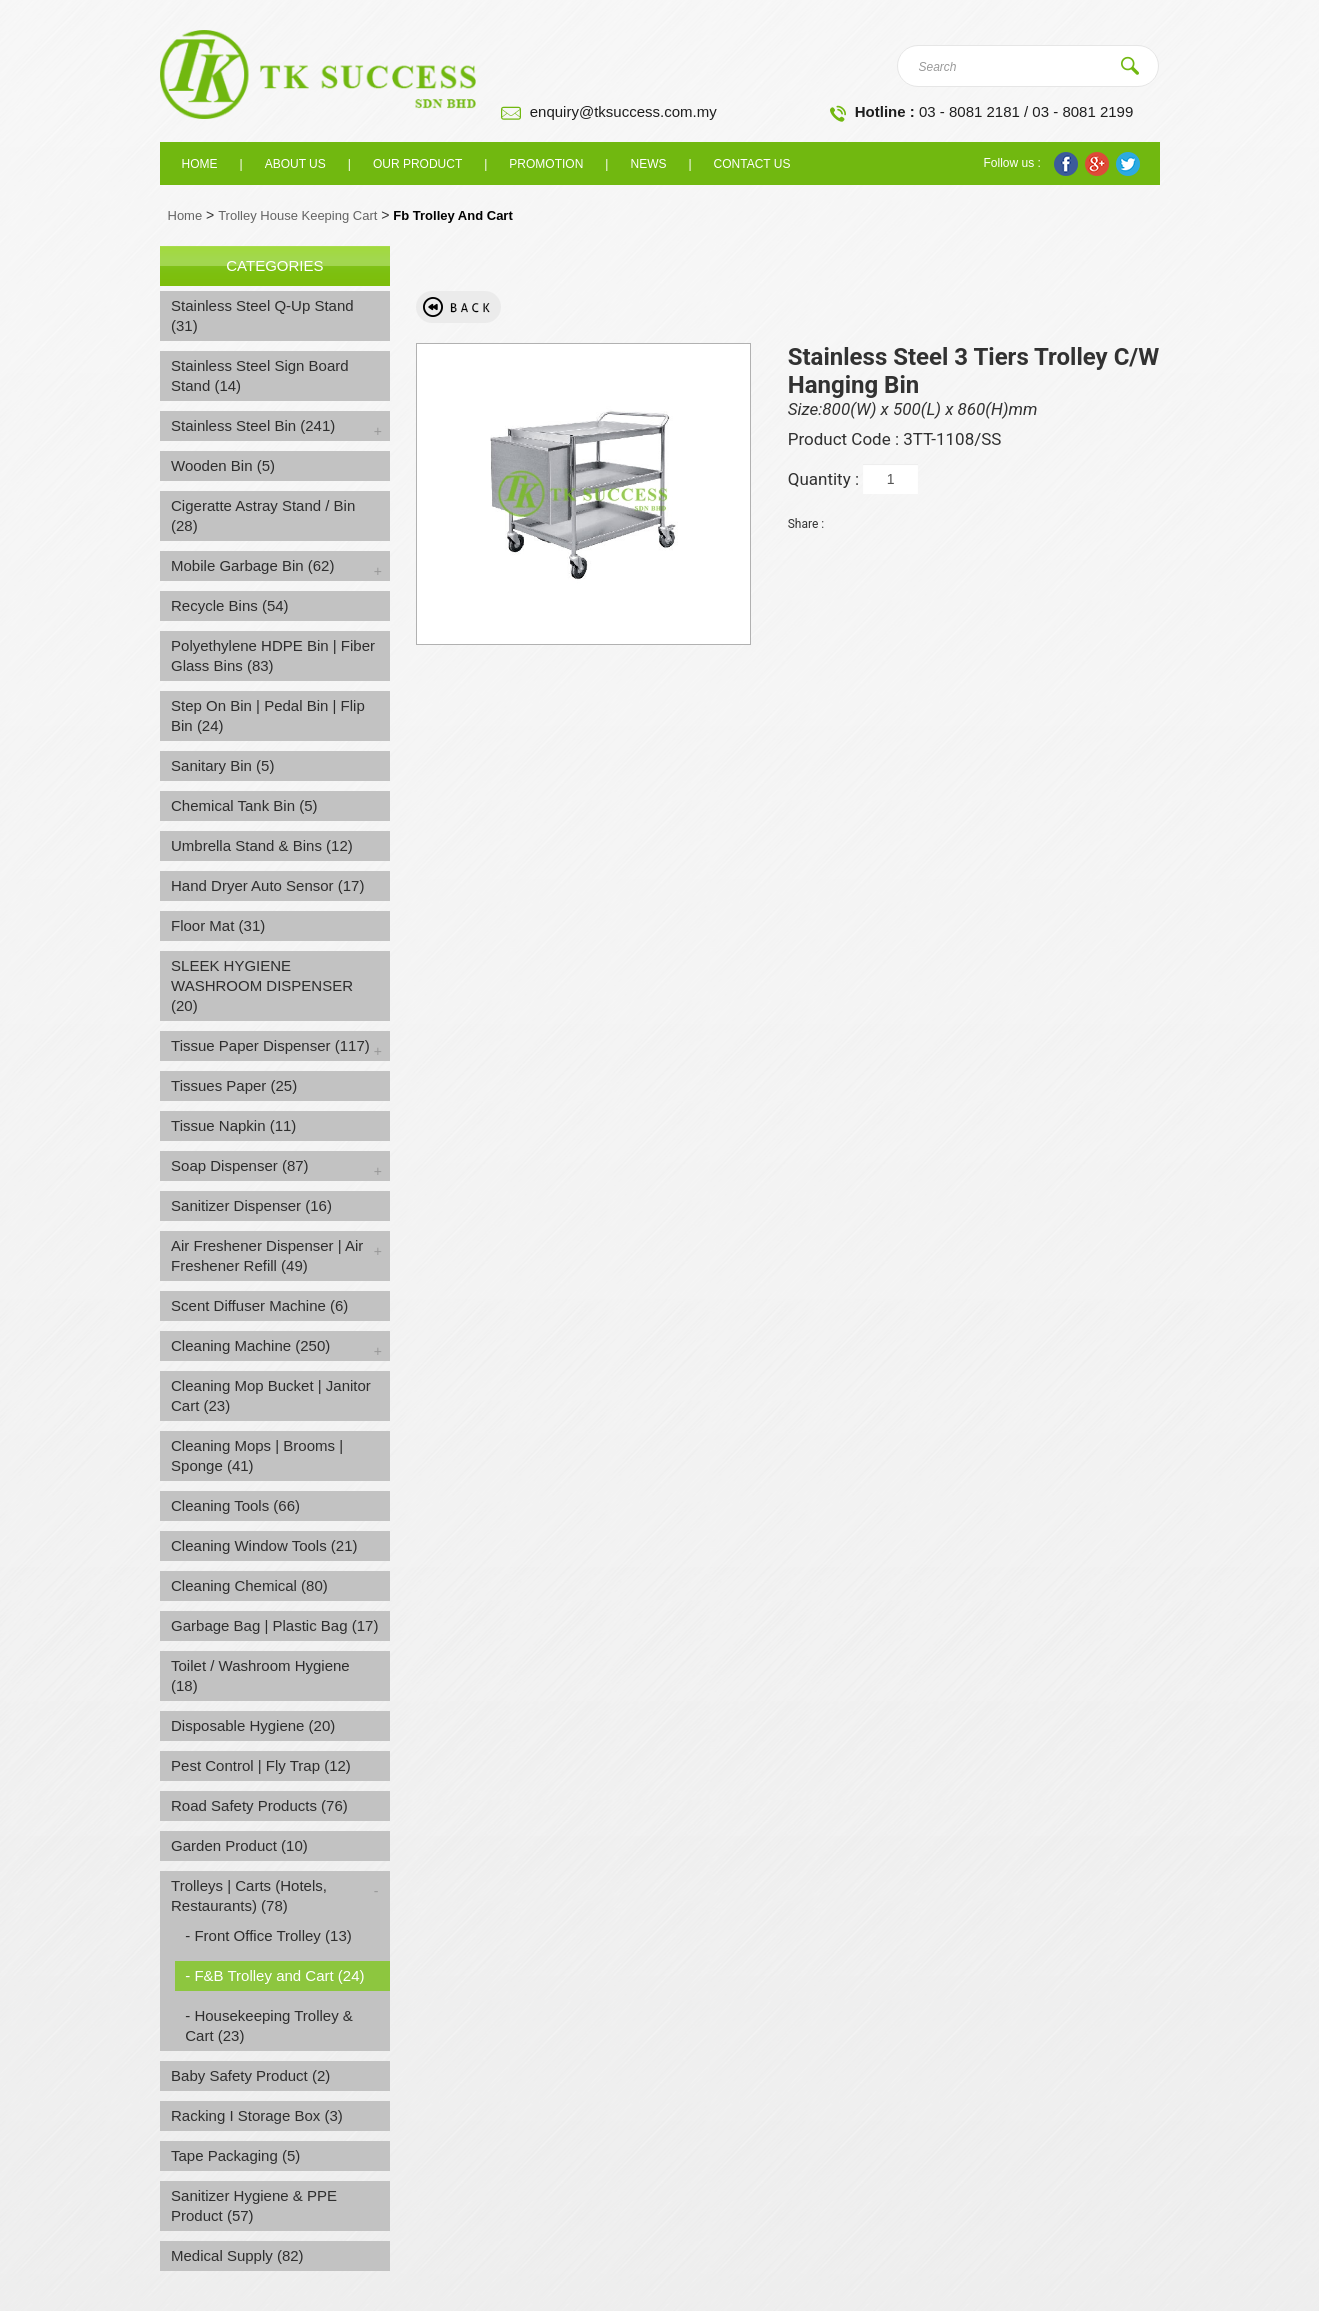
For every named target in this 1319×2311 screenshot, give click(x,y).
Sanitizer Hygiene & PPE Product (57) (254, 2205)
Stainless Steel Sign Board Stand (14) (260, 375)
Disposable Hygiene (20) (253, 1725)
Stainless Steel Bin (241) (253, 425)
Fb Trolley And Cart (452, 215)
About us (295, 164)
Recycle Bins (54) (230, 605)
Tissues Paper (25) (234, 1085)
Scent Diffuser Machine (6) (259, 1305)
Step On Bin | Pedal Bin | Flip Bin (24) (268, 715)
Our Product (417, 164)
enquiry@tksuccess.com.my (623, 111)
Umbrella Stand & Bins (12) (262, 845)
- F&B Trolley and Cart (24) (274, 1975)
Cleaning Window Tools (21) (264, 1545)
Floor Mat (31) (218, 925)
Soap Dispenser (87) (240, 1165)
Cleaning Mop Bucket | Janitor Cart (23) (271, 1395)
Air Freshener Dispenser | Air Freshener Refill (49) (267, 1255)
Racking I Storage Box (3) (257, 2115)
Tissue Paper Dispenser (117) (270, 1045)
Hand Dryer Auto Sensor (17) (267, 885)
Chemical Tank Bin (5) (244, 805)
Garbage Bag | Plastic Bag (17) (274, 1625)
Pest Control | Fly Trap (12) (261, 1765)
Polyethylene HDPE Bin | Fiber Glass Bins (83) (273, 655)
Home (200, 164)
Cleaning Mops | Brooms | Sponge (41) (257, 1455)
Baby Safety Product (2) (250, 2075)
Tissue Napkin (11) (233, 1125)
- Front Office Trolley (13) (268, 1935)
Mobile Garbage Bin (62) (252, 565)
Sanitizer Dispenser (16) (251, 1205)
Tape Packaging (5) (235, 2155)
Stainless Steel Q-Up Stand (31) (262, 315)
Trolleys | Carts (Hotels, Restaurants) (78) (249, 1895)
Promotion (546, 164)
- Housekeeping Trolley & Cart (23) (269, 2025)
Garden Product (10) (239, 1845)
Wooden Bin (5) (223, 465)
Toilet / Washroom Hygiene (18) (260, 1675)
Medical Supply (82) (237, 2255)
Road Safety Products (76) (259, 1805)
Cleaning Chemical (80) (249, 1585)
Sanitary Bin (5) (222, 765)
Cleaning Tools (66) (235, 1505)
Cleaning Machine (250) (250, 1345)
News (648, 164)
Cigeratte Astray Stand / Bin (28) (263, 515)
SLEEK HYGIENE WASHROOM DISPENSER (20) (262, 985)
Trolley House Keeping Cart (297, 215)
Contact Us (752, 164)
